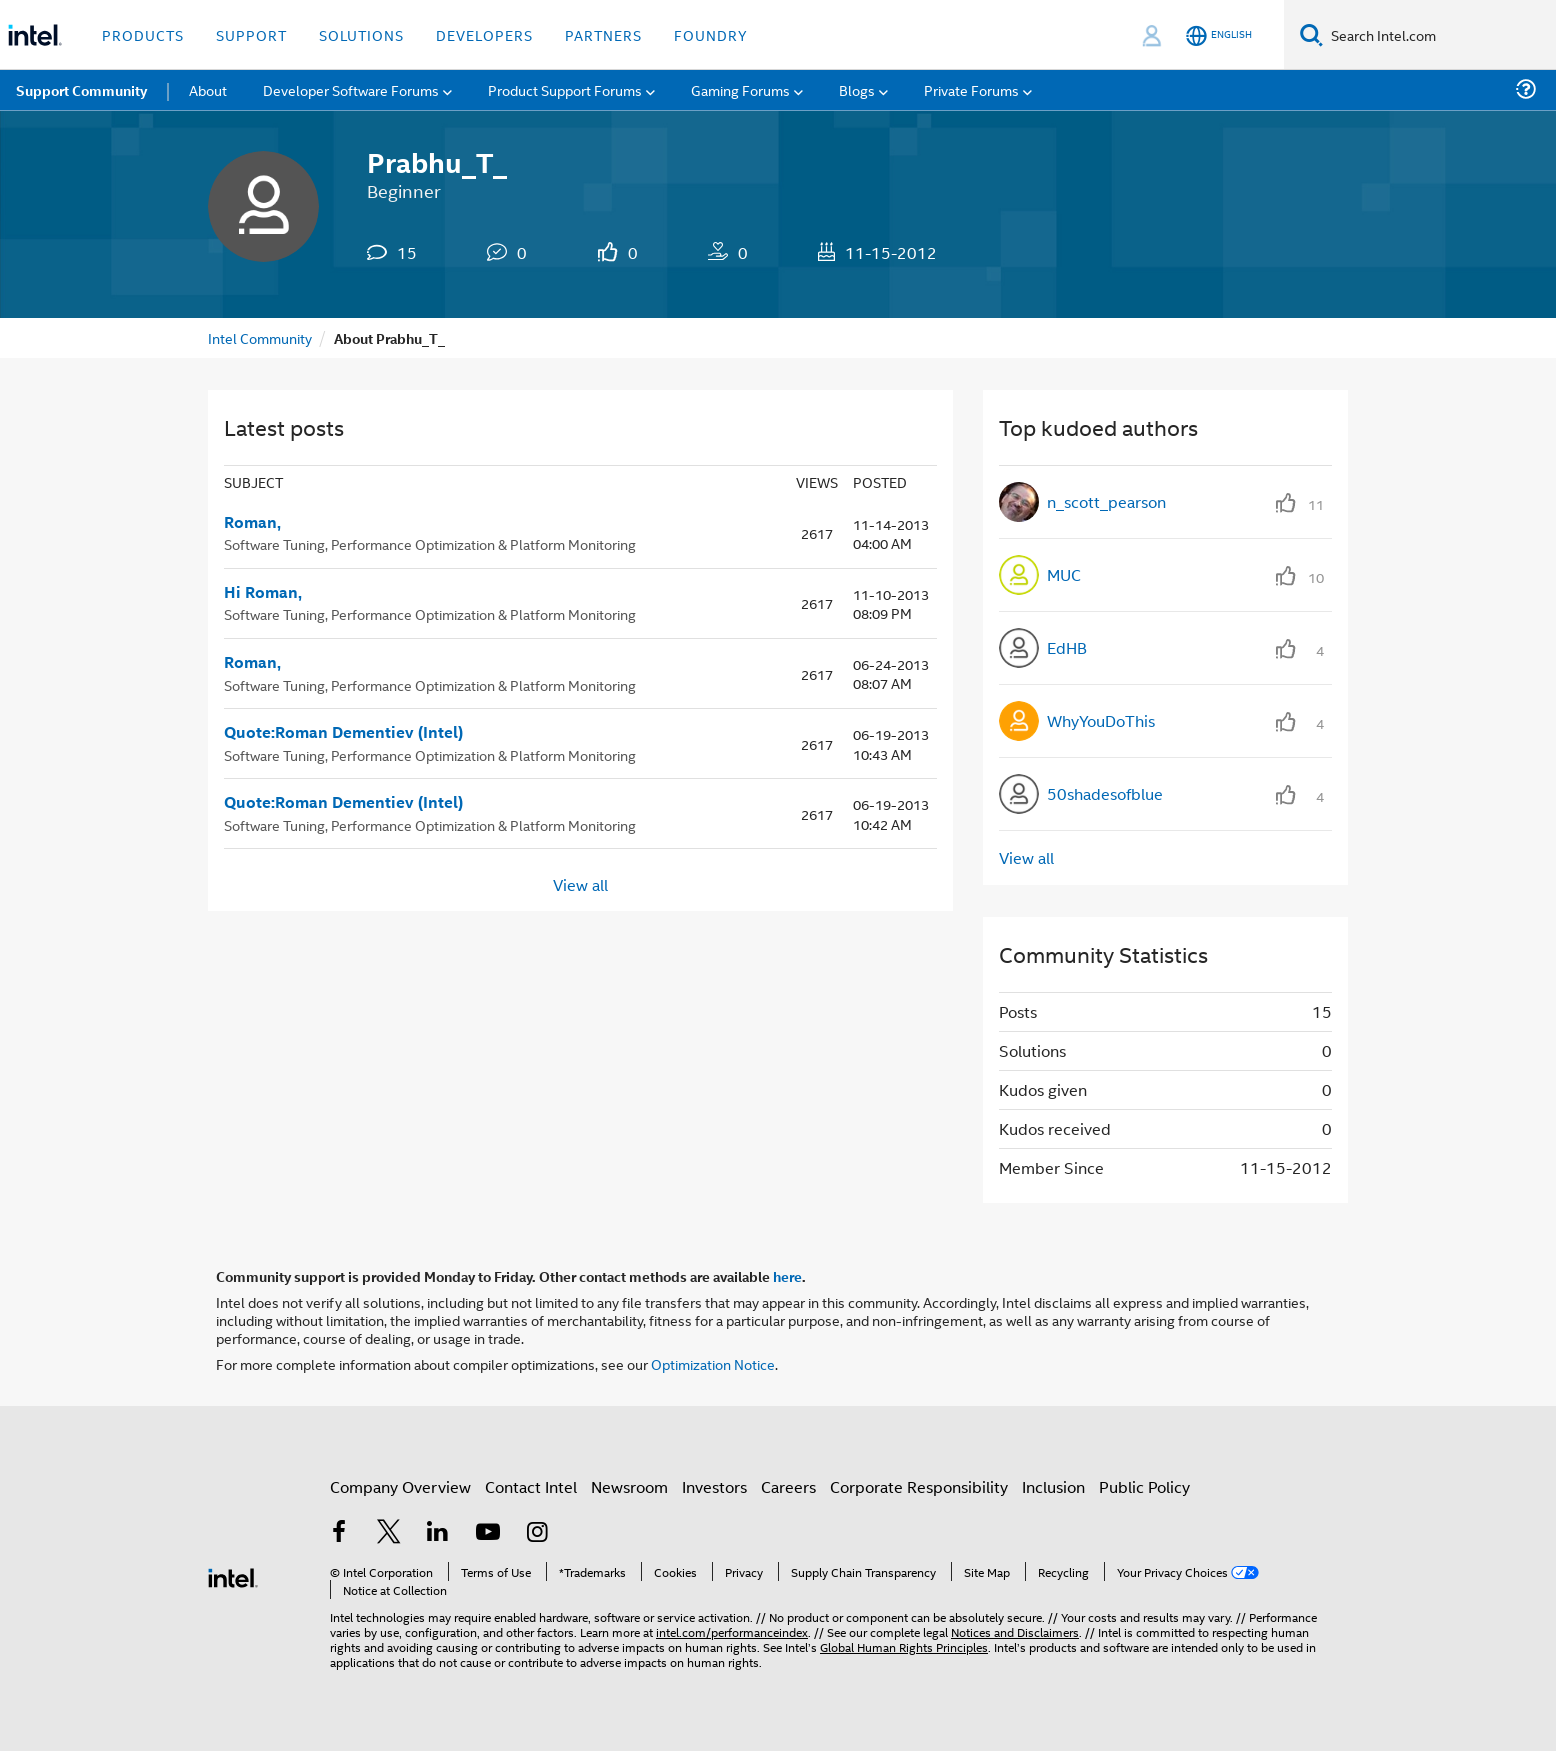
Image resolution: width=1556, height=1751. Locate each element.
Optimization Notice (713, 1363)
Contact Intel (531, 1486)
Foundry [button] (711, 34)
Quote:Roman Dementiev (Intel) (343, 732)
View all (580, 883)
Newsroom (629, 1486)
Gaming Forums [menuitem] (740, 89)
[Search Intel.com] (1439, 35)
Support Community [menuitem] (81, 90)
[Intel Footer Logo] (233, 1575)
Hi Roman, (263, 592)
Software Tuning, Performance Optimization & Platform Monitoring (430, 543)
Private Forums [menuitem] (971, 89)
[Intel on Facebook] (339, 1533)
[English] (1219, 35)
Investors (714, 1486)
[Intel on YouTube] (488, 1533)
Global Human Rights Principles (904, 1646)
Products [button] (143, 34)
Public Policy (1144, 1486)
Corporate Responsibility (919, 1486)
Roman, (252, 522)
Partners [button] (603, 34)
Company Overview (400, 1486)
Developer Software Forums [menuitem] (351, 89)
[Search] (1311, 34)
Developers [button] (484, 34)
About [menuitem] (208, 89)
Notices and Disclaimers (1015, 1631)
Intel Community (260, 337)
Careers (788, 1486)
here (787, 1276)
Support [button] (251, 34)
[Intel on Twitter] (389, 1533)
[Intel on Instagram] (537, 1533)
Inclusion (1053, 1486)
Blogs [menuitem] (857, 89)
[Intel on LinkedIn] (438, 1533)
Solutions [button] (361, 34)
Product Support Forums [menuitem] (565, 89)
